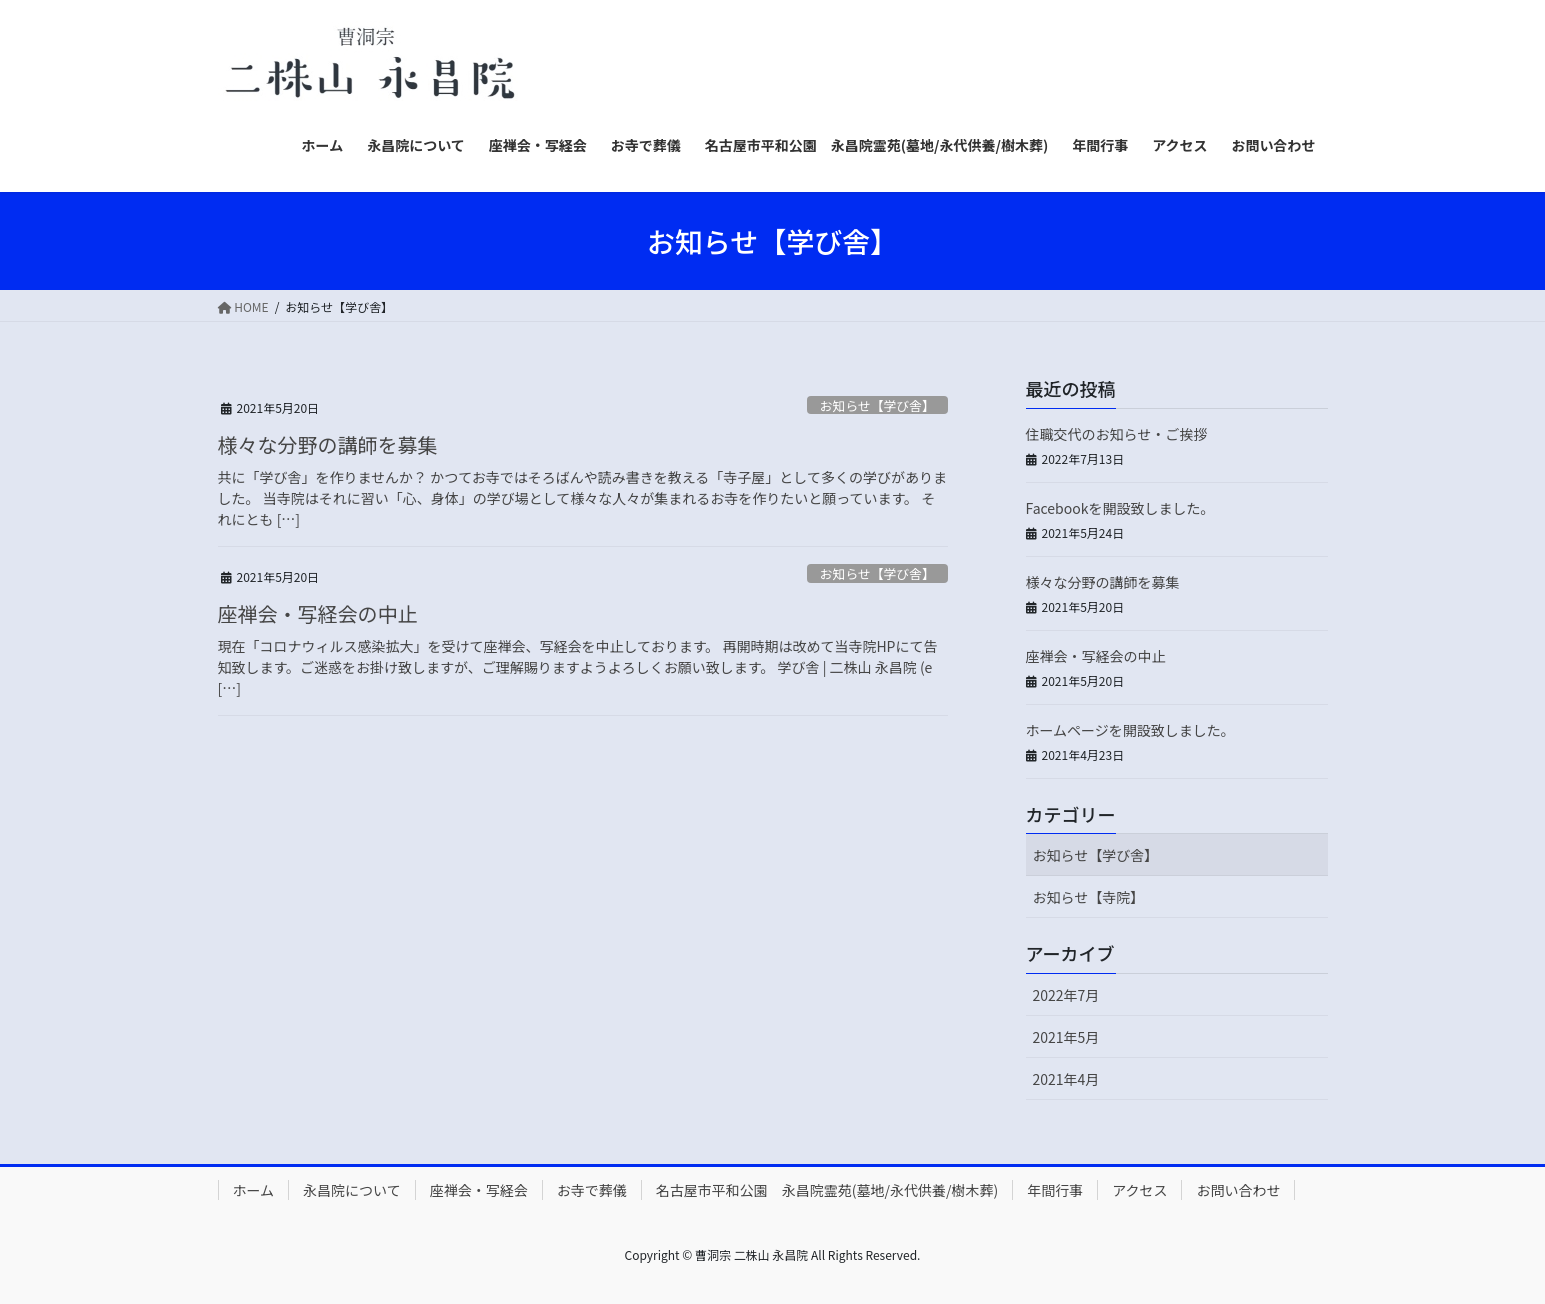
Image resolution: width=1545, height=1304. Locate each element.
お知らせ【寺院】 (1089, 897)
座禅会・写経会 (479, 1190)
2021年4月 (1066, 1079)
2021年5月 (1066, 1037)
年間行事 (1055, 1190)
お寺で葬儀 (592, 1190)
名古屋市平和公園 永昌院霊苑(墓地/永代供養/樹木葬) (827, 1190)
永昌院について (352, 1190)
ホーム (254, 1190)
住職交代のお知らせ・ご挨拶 (1117, 434)
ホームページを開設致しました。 (1130, 730)
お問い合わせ (1238, 1190)
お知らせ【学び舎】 (877, 405)
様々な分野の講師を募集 (328, 444)
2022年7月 (1066, 995)
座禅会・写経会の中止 (318, 613)
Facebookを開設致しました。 (1120, 508)
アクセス (1139, 1190)
